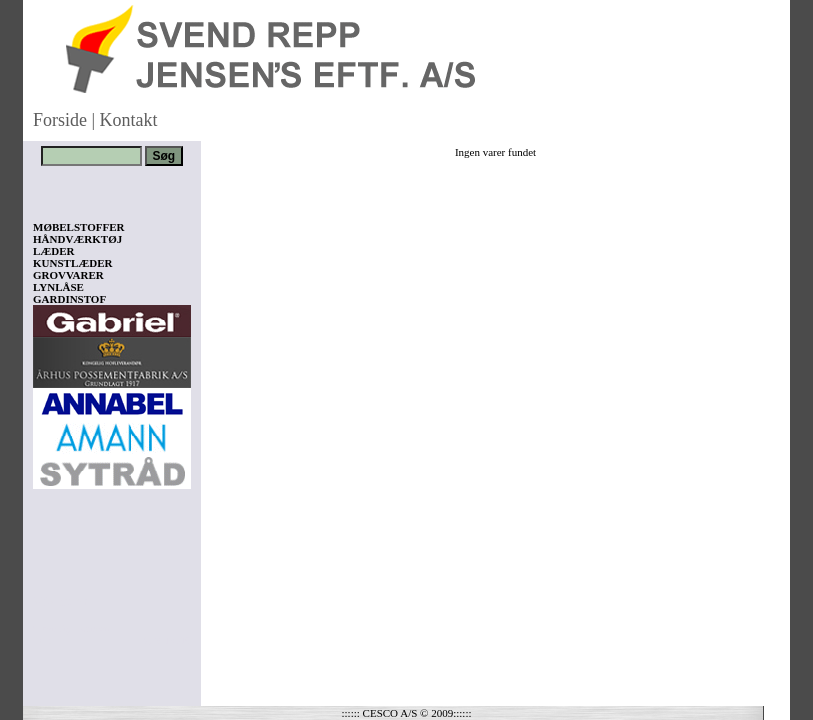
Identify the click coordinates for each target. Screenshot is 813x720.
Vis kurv (60, 601)
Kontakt (129, 120)
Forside (60, 120)
